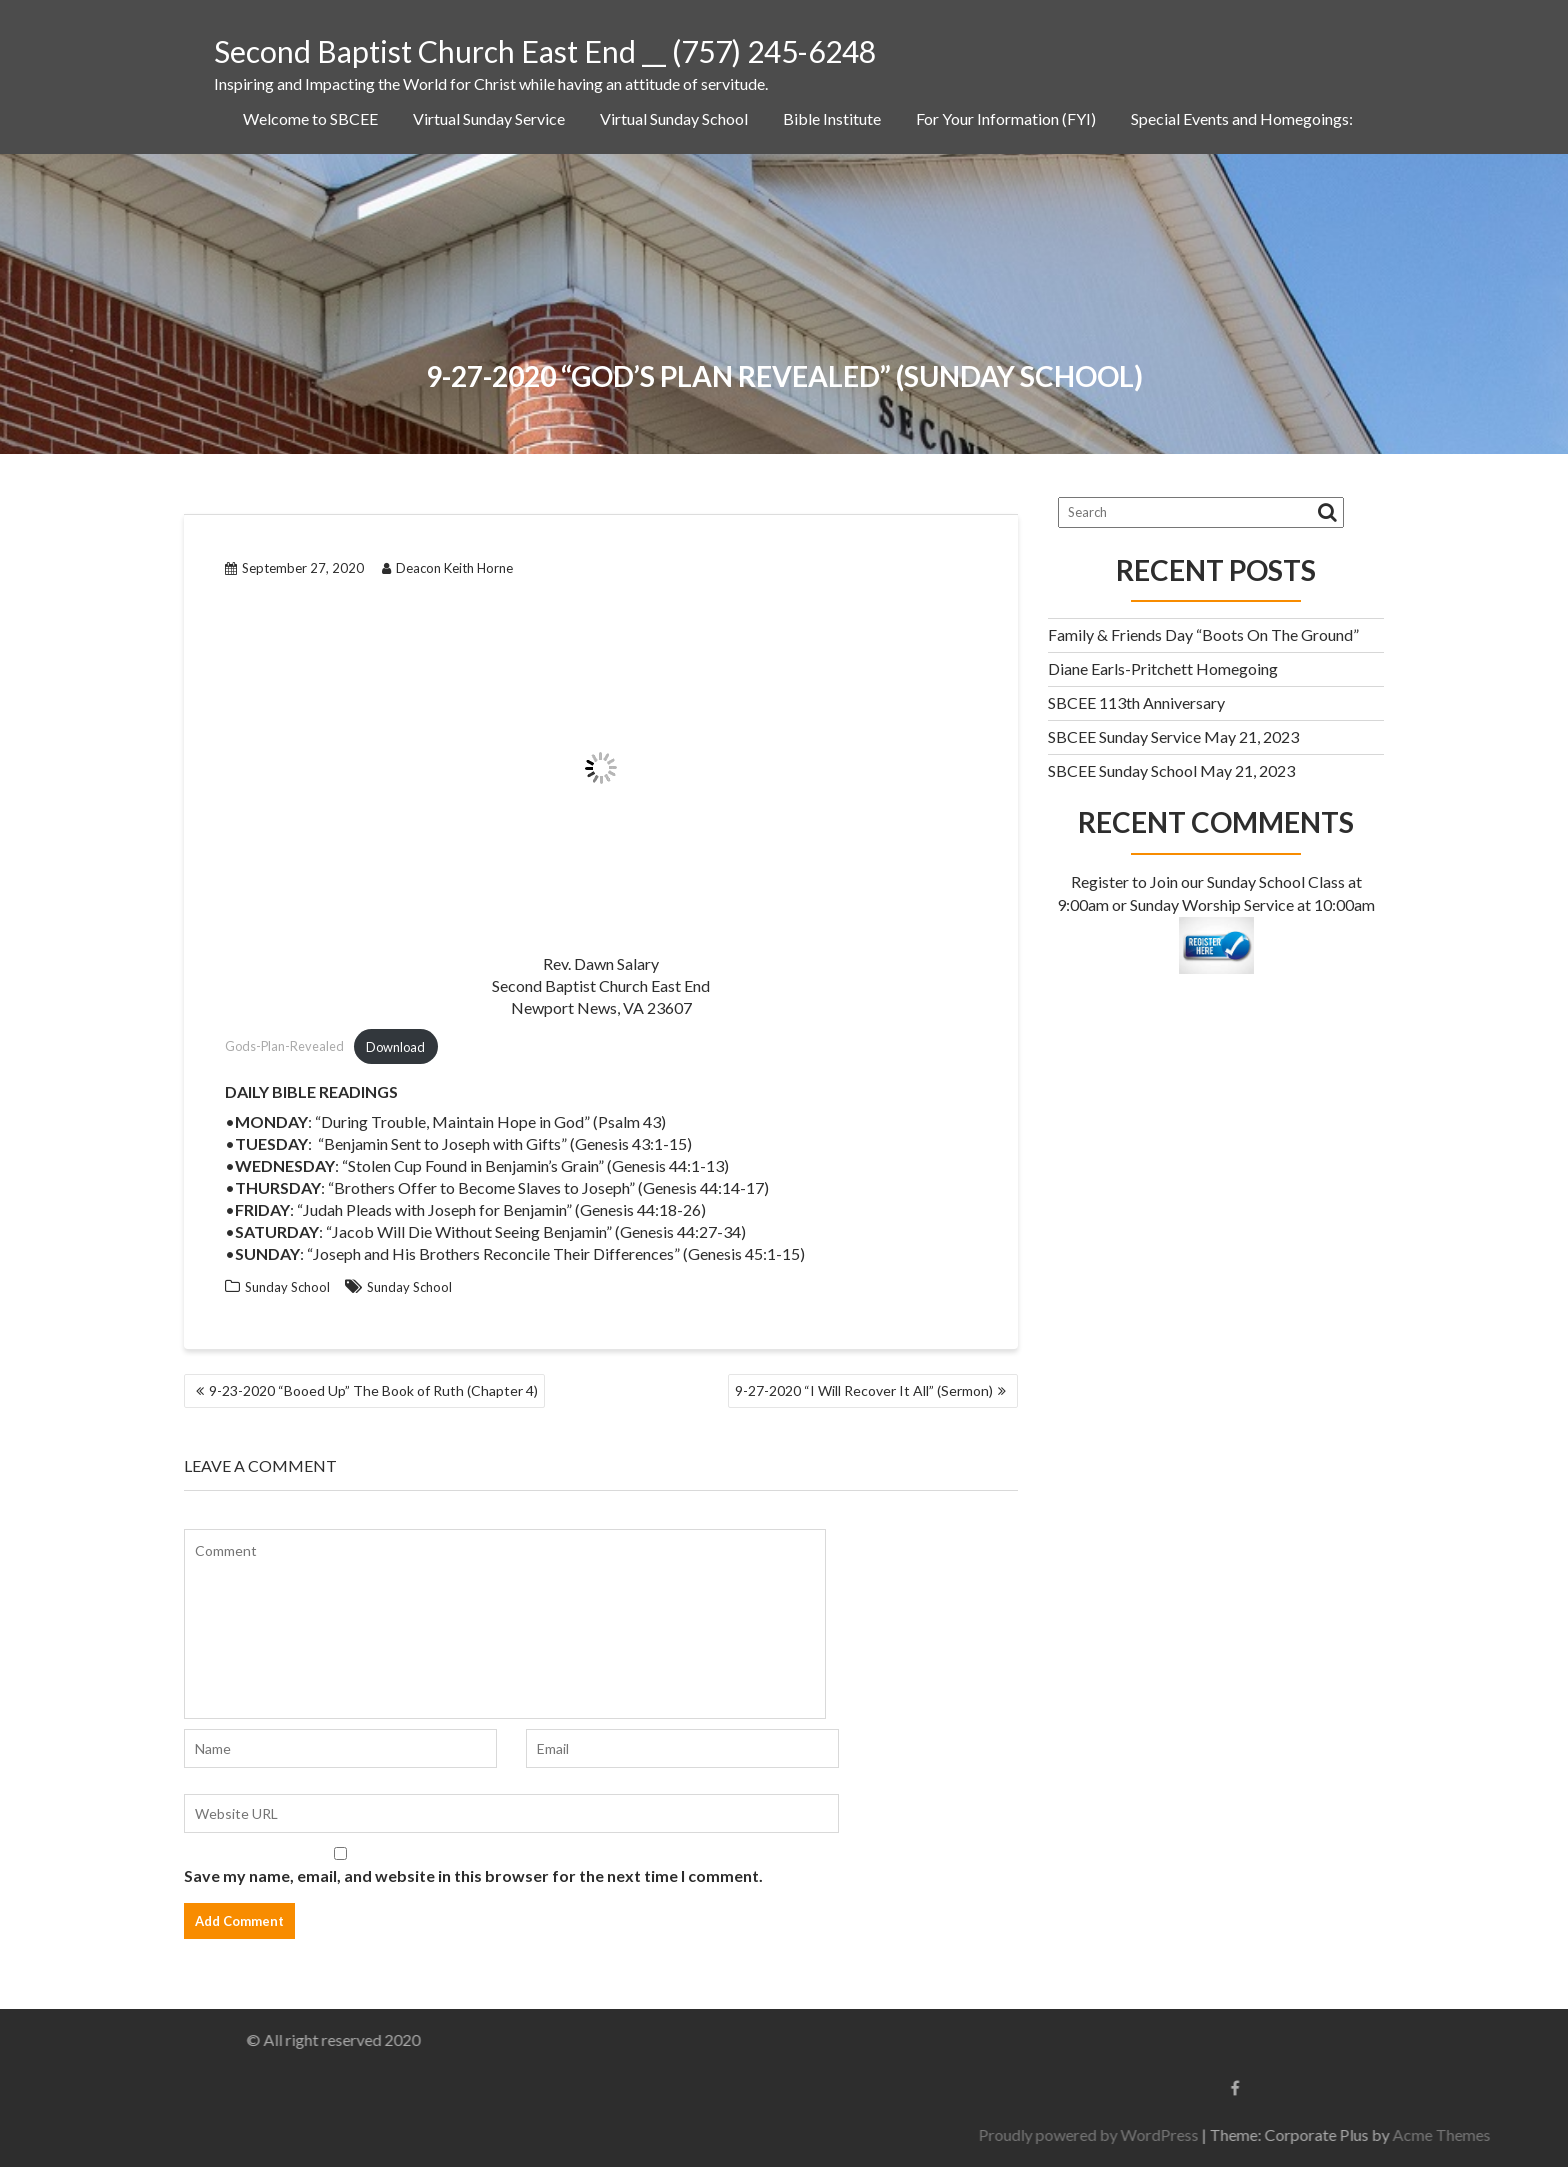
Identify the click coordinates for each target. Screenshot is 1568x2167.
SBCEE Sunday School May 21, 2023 (1171, 770)
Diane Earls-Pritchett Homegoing (1163, 668)
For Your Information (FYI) (1006, 118)
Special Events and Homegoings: (1242, 118)
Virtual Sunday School (674, 118)
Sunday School (287, 1287)
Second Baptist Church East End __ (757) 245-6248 (545, 51)
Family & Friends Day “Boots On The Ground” (1203, 634)
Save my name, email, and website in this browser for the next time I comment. (473, 1875)
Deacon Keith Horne (447, 568)
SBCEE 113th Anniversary (1136, 702)
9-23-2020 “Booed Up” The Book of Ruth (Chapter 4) (373, 1390)
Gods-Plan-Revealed (284, 1047)
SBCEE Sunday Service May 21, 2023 (1173, 736)
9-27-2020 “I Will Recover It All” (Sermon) (864, 1390)
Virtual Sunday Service (489, 118)
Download (395, 1047)
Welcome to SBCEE (310, 118)
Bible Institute (832, 118)
